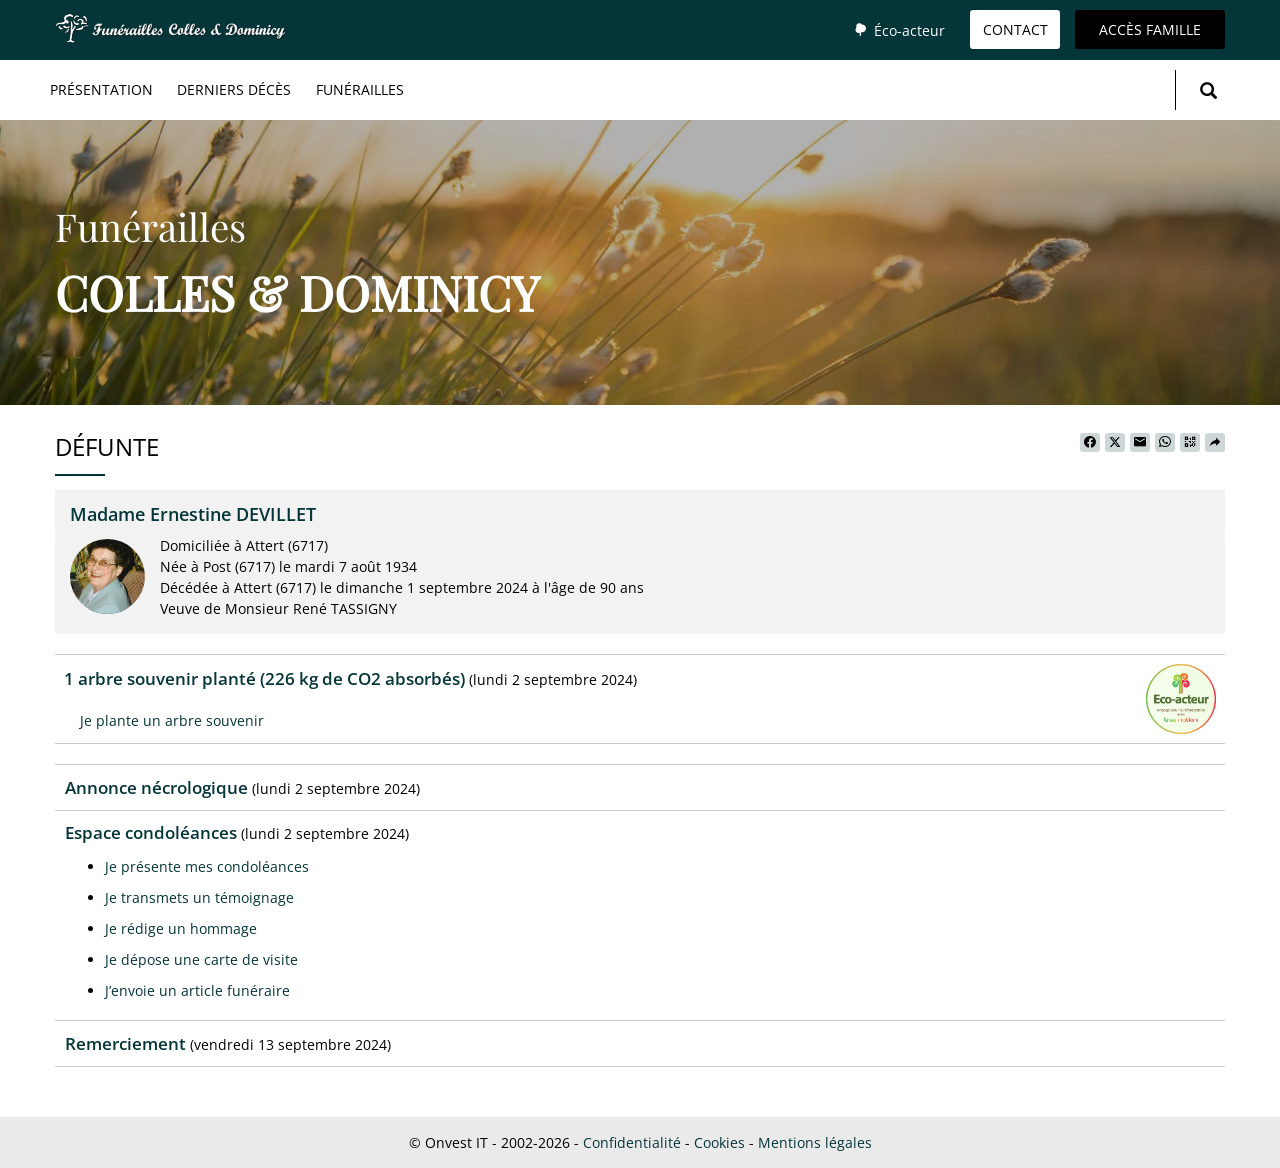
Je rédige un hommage (181, 928)
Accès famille (1150, 29)
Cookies (719, 1142)
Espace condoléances (151, 832)
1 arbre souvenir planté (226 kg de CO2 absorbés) (264, 678)
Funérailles (360, 89)
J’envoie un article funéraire (197, 990)
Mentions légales (815, 1142)
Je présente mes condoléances (207, 866)
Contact (1015, 29)
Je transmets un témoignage (199, 897)
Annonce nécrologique (156, 787)
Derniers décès (234, 89)
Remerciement (125, 1043)
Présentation (101, 89)
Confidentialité (632, 1142)
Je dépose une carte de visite (201, 959)
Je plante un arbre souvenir (172, 720)
